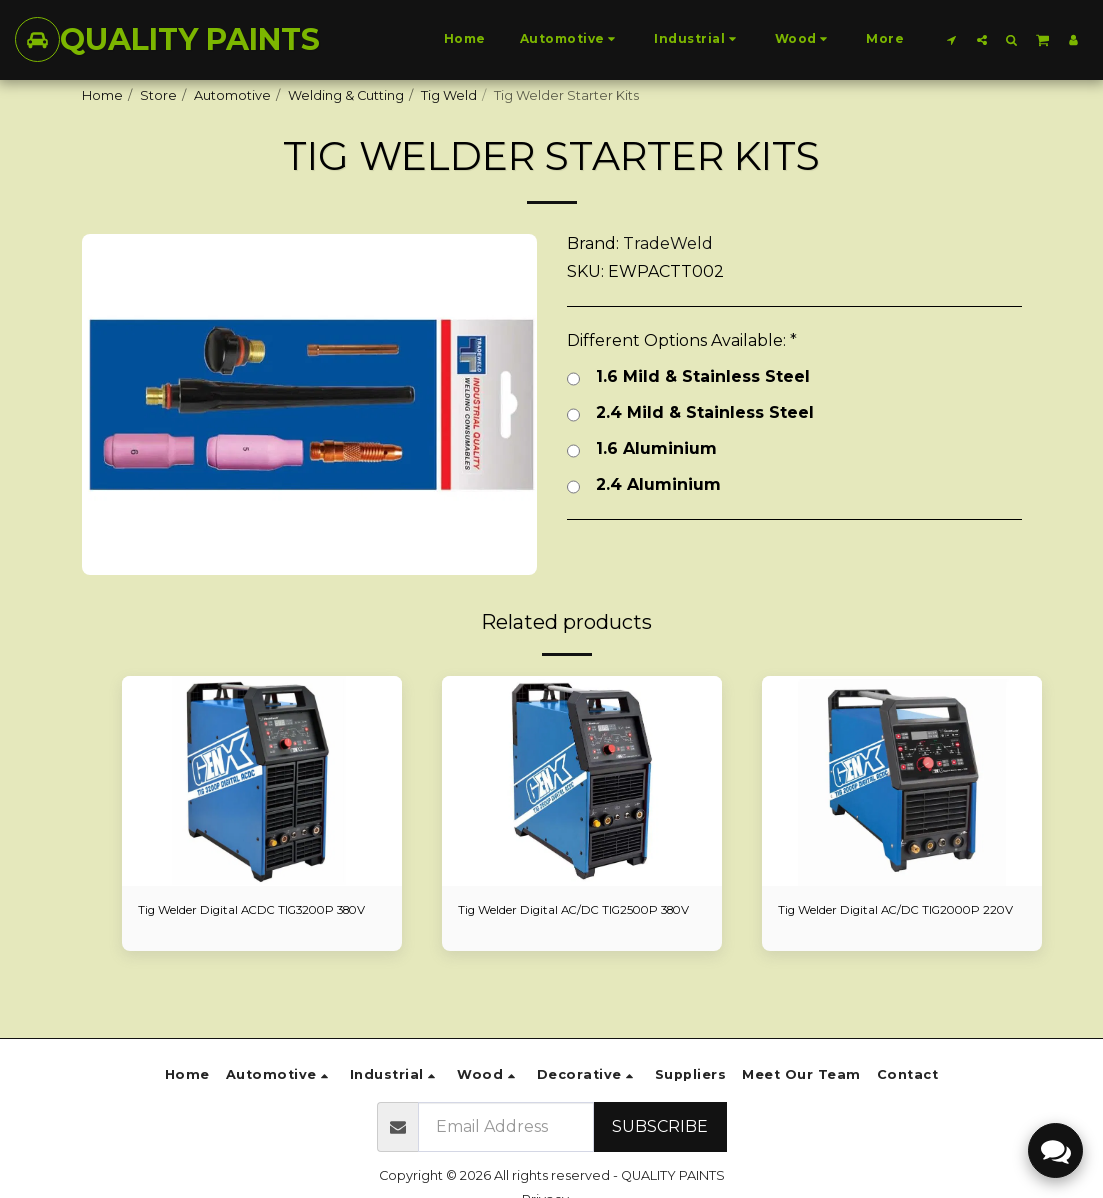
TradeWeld (668, 243)
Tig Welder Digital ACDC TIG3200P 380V (248, 921)
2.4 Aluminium (644, 485)
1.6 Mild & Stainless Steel (688, 377)
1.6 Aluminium (642, 449)
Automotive (232, 95)
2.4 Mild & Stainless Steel (690, 413)
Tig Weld (449, 95)
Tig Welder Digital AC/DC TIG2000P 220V (891, 921)
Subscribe (660, 1126)
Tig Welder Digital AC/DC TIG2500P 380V (570, 921)
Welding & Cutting (346, 95)
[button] (952, 39)
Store (158, 95)
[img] (262, 781)
